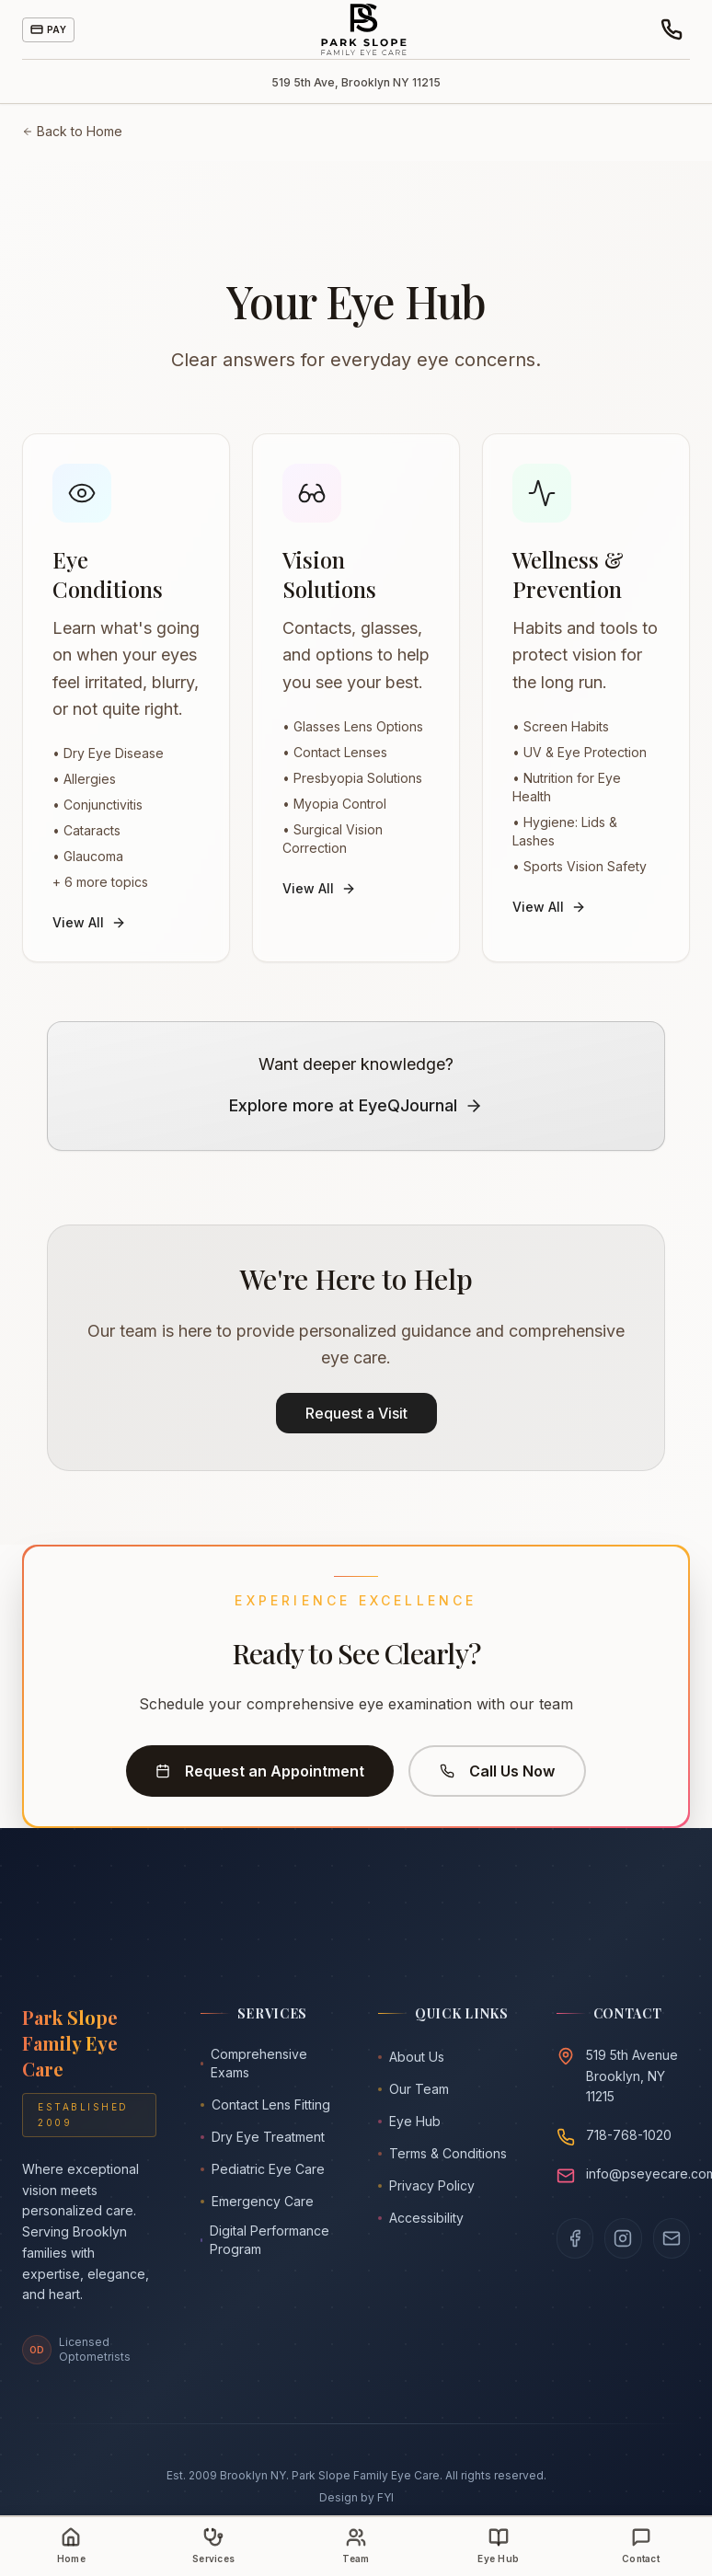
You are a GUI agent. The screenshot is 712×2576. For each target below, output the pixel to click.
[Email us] (672, 2238)
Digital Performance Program (265, 2240)
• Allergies (84, 779)
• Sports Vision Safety (579, 866)
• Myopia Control (334, 803)
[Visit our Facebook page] (575, 2238)
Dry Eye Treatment (263, 2137)
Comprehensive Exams (254, 2063)
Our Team (413, 2089)
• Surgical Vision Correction (332, 839)
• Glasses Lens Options (352, 726)
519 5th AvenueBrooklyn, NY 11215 (632, 2076)
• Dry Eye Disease (108, 753)
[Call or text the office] (671, 29)
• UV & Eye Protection (579, 752)
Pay (48, 29)
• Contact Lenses (334, 752)
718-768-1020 (629, 2135)
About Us (411, 2056)
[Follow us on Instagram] (623, 2238)
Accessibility (421, 2217)
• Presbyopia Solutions (352, 778)
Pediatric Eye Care (263, 2169)
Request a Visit (356, 1413)
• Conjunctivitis (97, 804)
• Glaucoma (87, 856)
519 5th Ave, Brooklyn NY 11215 (356, 82)
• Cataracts (86, 830)
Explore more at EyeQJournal (356, 1105)
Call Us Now (497, 1771)
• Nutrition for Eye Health (566, 787)
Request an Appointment (259, 1771)
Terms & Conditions (442, 2153)
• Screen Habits (560, 726)
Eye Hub (409, 2121)
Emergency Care (257, 2201)
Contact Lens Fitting (265, 2104)
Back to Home (72, 131)
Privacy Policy (426, 2185)
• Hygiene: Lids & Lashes (564, 831)
